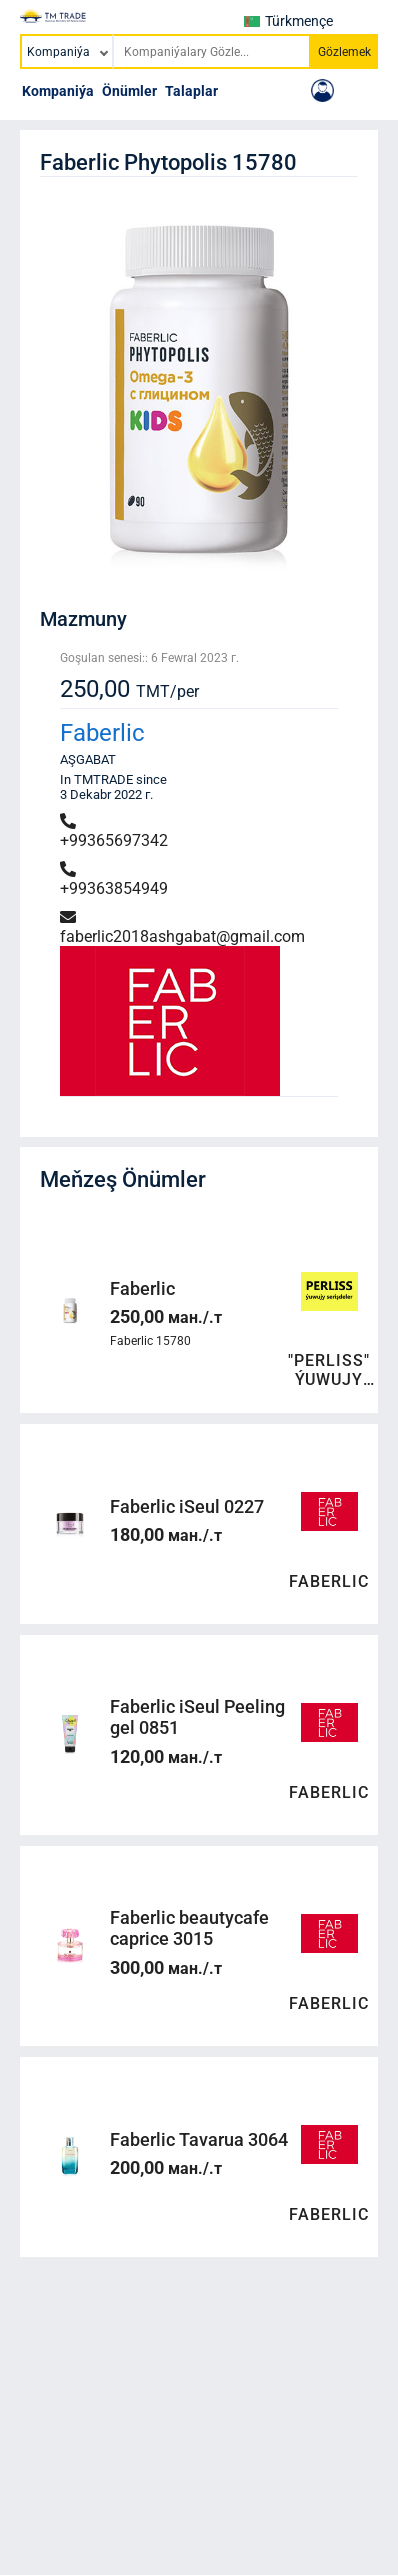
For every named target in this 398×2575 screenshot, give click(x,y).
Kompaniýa (58, 91)
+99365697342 (114, 831)
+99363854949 (114, 879)
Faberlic (102, 733)
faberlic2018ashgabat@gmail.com (182, 927)
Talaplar (191, 91)
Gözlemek (344, 52)
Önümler (129, 91)
